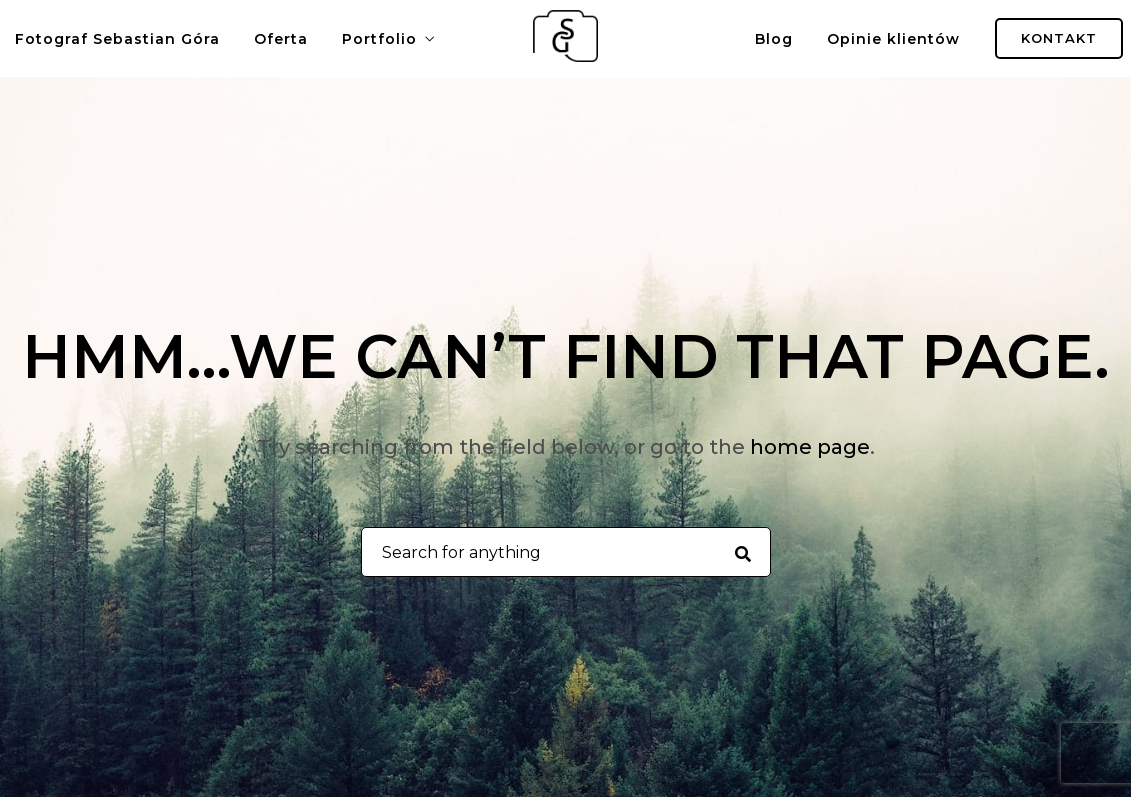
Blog (774, 39)
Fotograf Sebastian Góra (117, 39)
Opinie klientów (893, 39)
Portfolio (379, 39)
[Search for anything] (742, 553)
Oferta (281, 39)
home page (810, 447)
